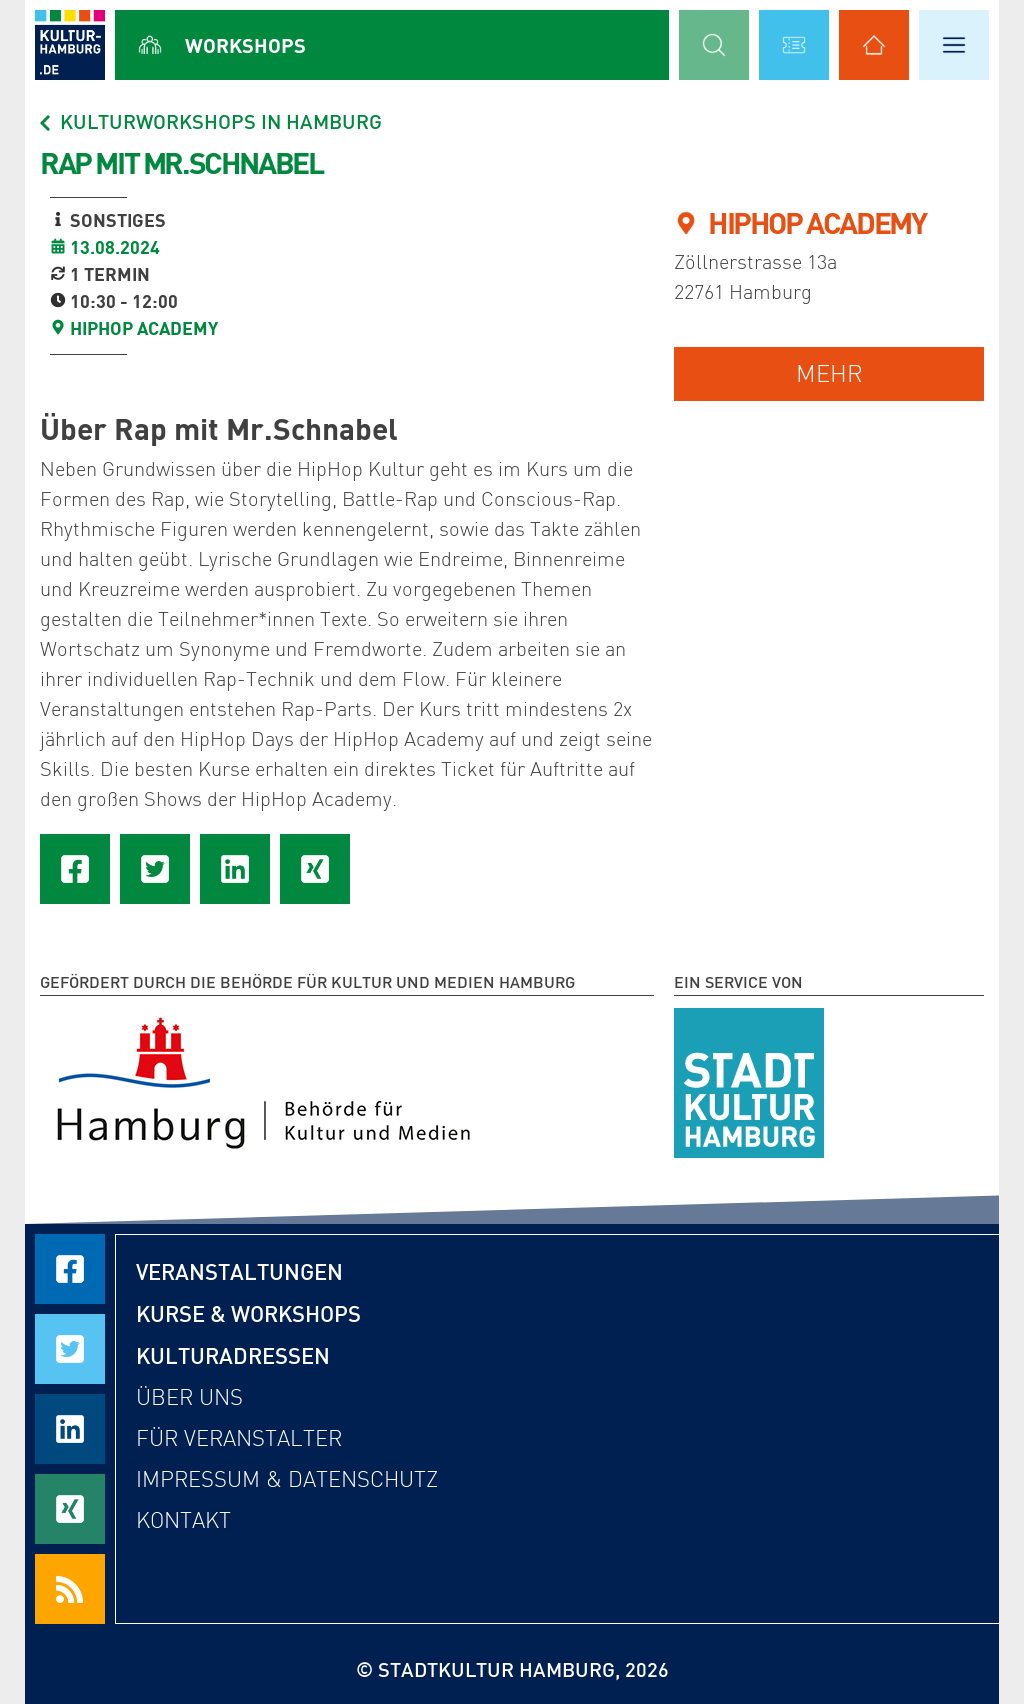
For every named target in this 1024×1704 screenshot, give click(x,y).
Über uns (189, 1397)
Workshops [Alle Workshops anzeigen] (245, 45)
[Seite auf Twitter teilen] (155, 869)
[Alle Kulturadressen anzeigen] (874, 45)
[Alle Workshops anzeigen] (150, 45)
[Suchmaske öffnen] (714, 45)
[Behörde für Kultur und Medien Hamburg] (263, 1079)
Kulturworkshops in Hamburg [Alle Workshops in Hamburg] (208, 121)
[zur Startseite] (70, 45)
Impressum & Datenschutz (287, 1479)
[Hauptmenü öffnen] (954, 45)
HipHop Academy (144, 328)
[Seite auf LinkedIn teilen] (235, 869)
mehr (829, 373)
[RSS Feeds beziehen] (70, 1589)
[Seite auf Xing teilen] (315, 869)
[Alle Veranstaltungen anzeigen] (794, 45)
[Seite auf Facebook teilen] (75, 869)
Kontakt (183, 1520)
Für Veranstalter (239, 1438)
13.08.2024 (115, 247)
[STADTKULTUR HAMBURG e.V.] (749, 1079)
